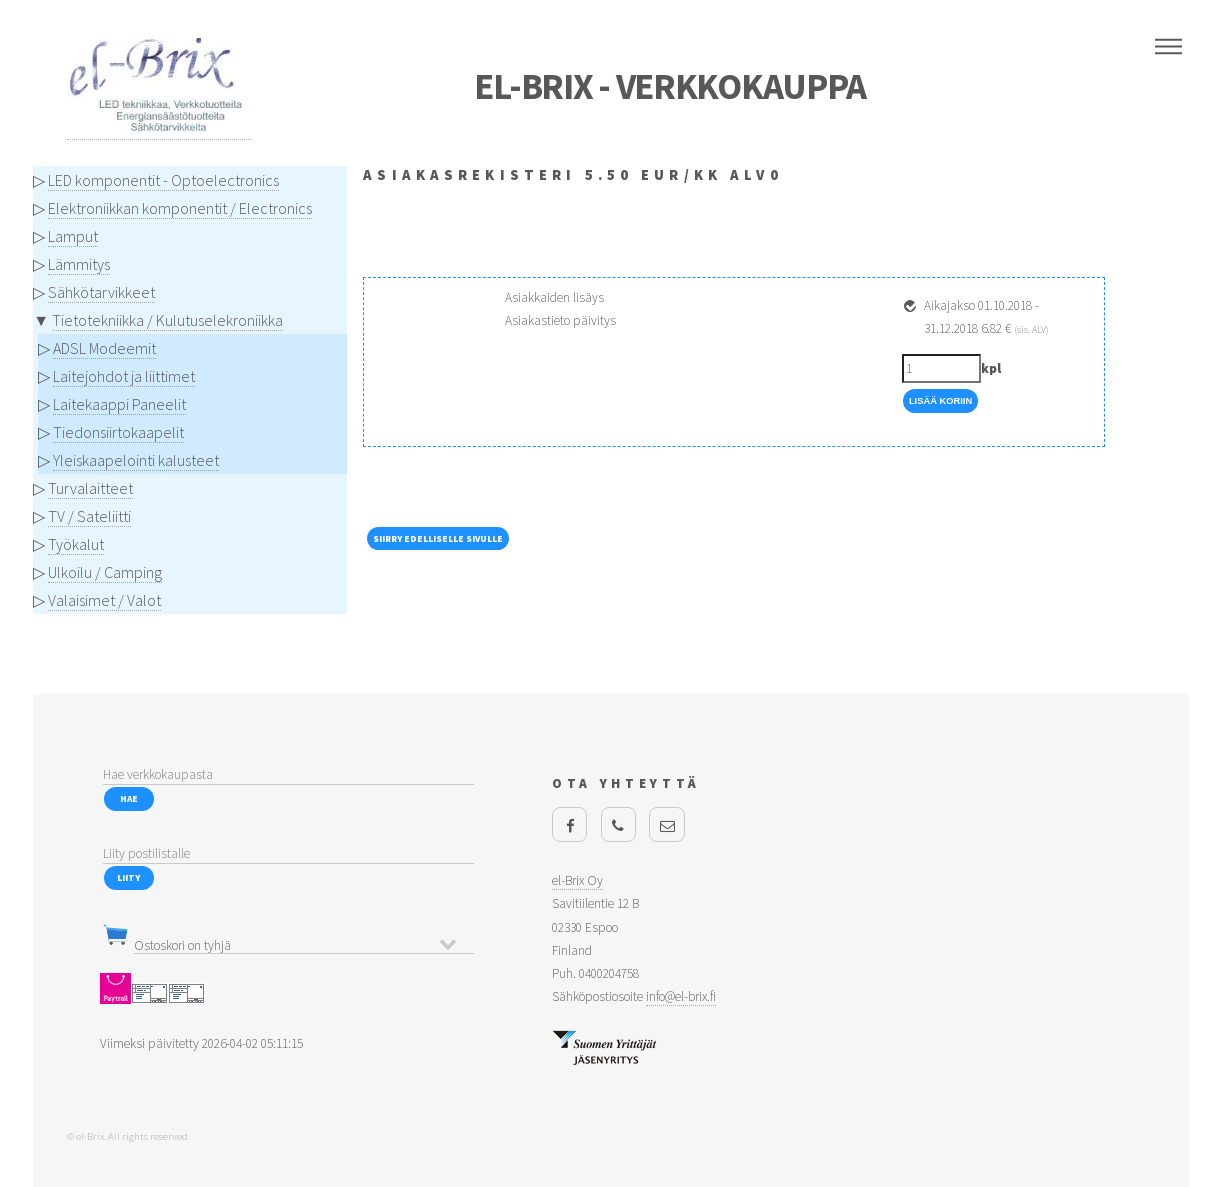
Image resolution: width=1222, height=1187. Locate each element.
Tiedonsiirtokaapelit (118, 432)
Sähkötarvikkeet (101, 292)
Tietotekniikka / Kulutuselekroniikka (167, 320)
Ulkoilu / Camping (105, 572)
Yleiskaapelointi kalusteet (136, 460)
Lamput (73, 236)
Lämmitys (79, 264)
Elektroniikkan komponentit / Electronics (180, 208)
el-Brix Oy (577, 880)
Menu (1168, 47)
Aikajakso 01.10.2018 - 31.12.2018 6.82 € (986, 317)
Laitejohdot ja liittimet (124, 376)
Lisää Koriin (940, 401)
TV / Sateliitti (89, 516)
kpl (991, 368)
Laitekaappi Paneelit (119, 404)
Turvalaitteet (90, 488)
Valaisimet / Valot (104, 600)
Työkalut (76, 544)
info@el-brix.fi (681, 996)
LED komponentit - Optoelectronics (163, 180)
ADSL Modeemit (104, 348)
